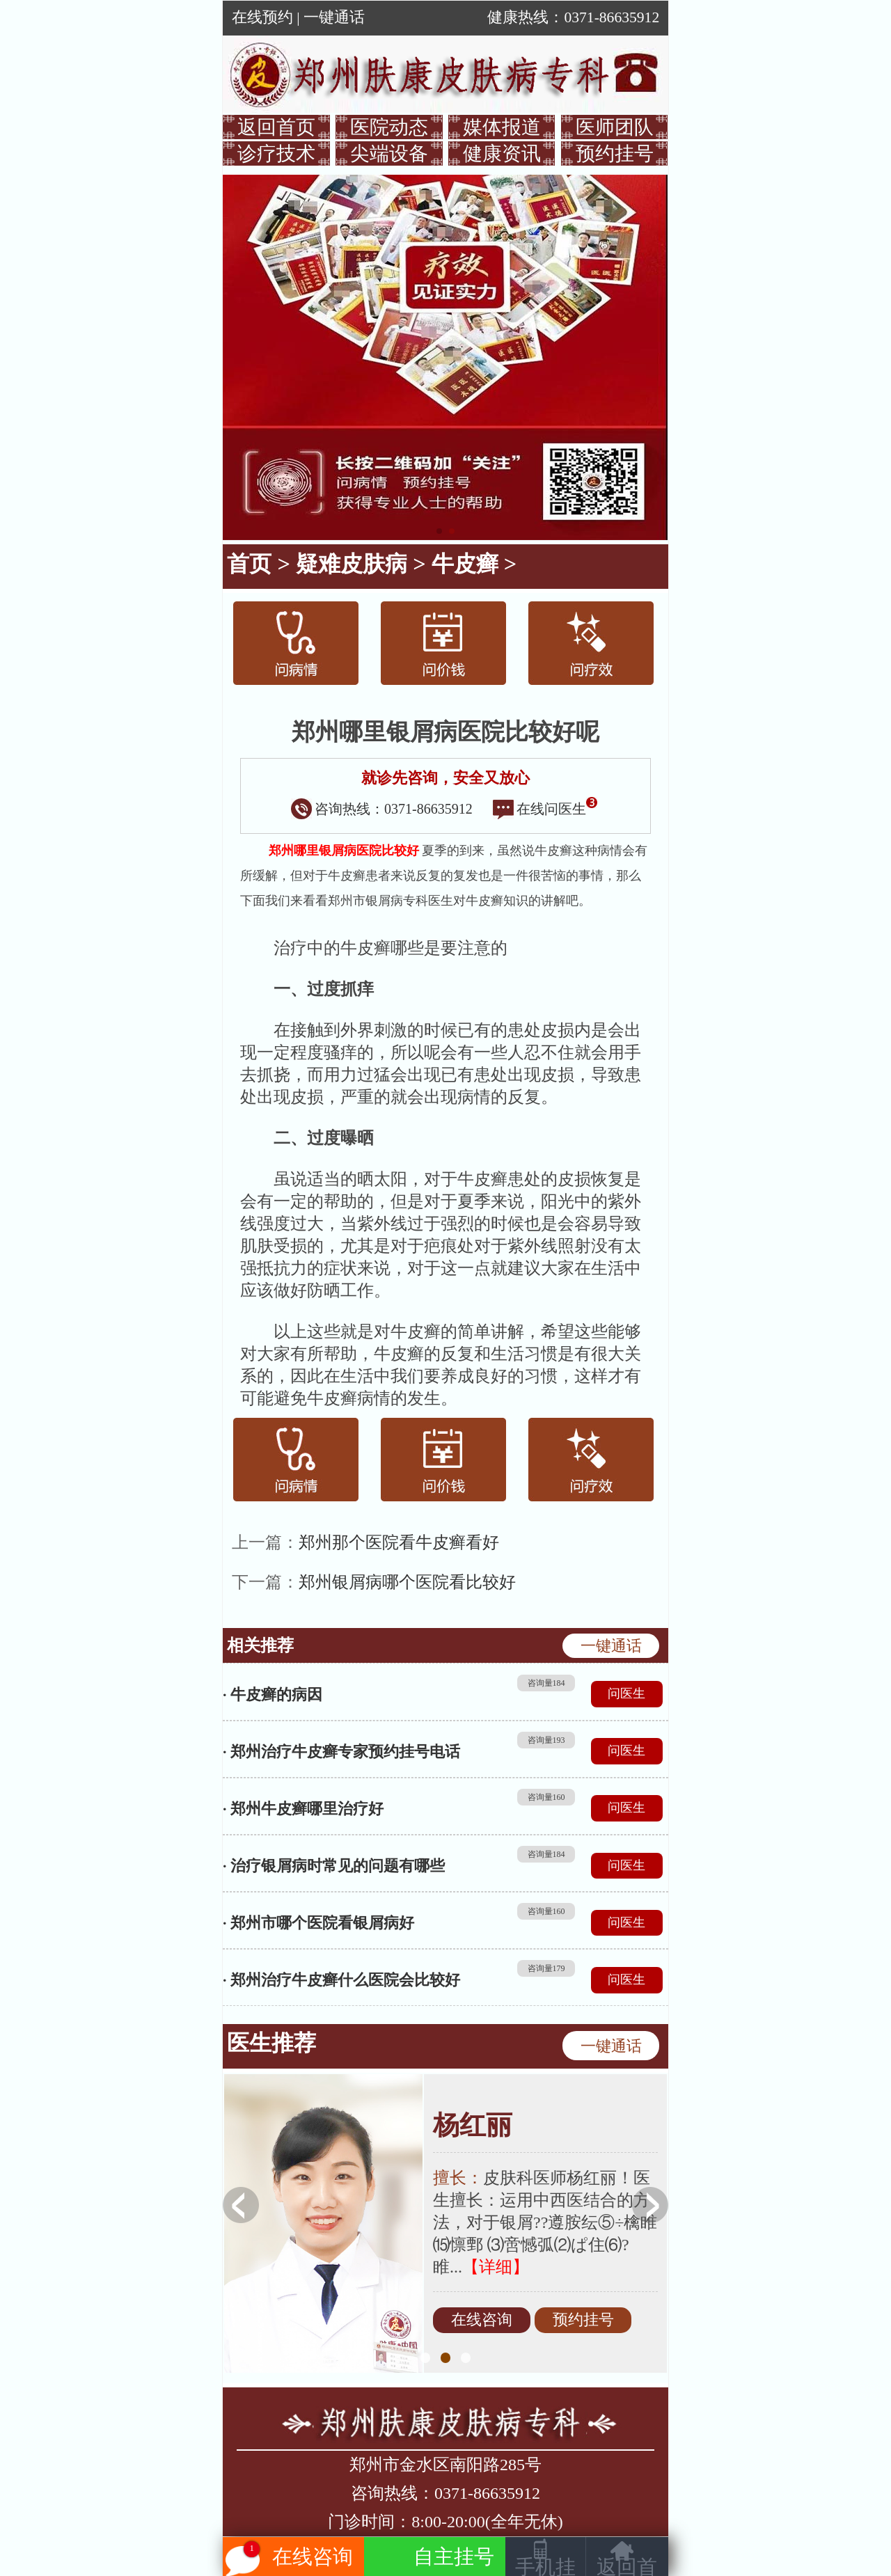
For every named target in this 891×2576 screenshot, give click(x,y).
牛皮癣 (465, 563)
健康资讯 (502, 153)
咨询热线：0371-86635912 (382, 808)
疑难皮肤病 (351, 563)
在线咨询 (481, 2320)
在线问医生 (545, 808)
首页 (249, 563)
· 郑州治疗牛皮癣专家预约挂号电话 (341, 1751)
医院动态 (389, 127)
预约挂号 (615, 153)
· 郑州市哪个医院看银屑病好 (318, 1922)
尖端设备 (389, 153)
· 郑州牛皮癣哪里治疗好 (303, 1808)
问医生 (626, 1693)
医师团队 (615, 127)
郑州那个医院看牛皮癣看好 (399, 1542)
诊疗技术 (276, 153)
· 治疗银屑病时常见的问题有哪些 (334, 1865)
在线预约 (262, 17)
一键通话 (334, 17)
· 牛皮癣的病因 (272, 1694)
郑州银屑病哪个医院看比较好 (407, 1582)
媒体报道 (502, 127)
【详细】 (495, 2267)
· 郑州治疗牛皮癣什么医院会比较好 (341, 1980)
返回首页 (276, 127)
